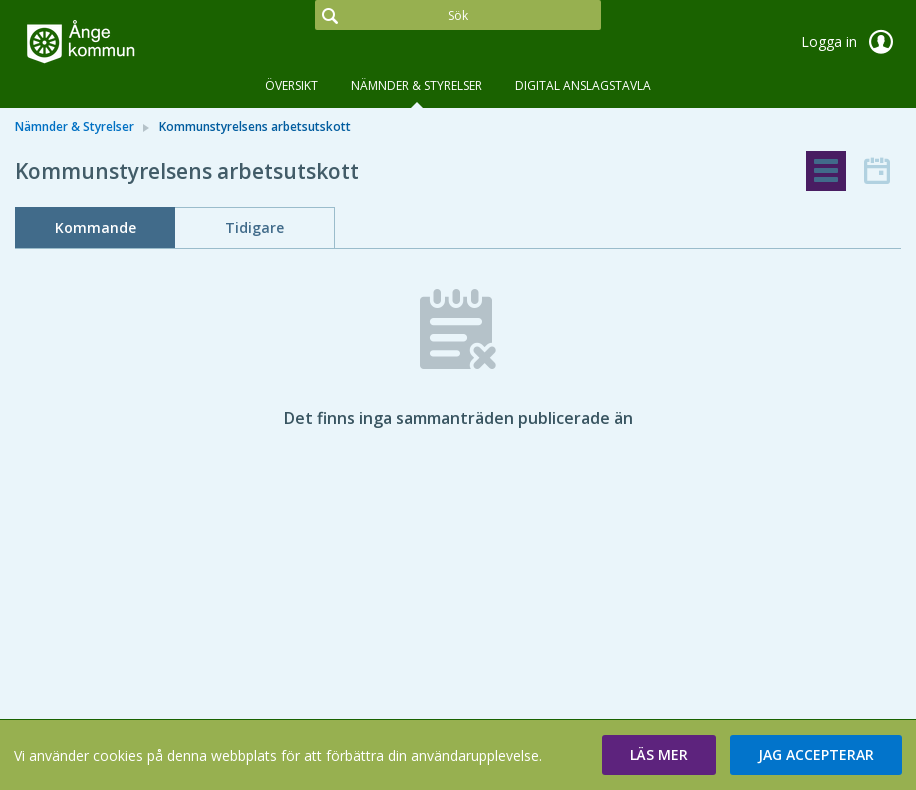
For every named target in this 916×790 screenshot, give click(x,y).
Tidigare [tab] (254, 227)
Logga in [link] (851, 42)
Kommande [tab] (95, 227)
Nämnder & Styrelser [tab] (416, 85)
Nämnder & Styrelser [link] (74, 126)
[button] (659, 755)
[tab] (826, 171)
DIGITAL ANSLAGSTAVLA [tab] (583, 85)
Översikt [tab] (291, 85)
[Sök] (457, 15)
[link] (115, 44)
